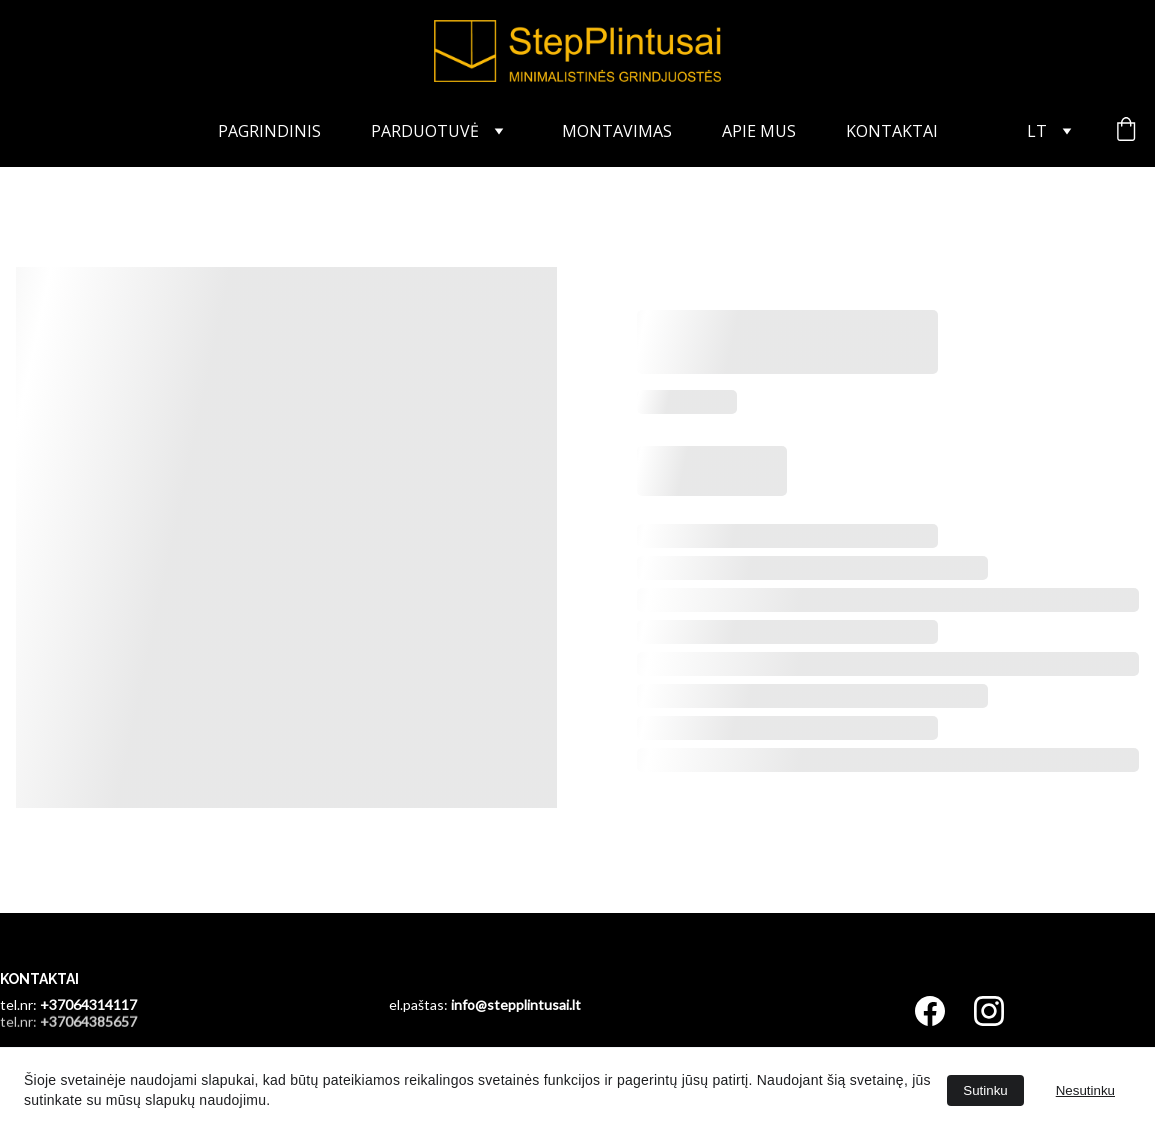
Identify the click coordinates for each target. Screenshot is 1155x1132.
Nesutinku (1085, 1090)
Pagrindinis (269, 131)
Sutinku (985, 1090)
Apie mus (759, 131)
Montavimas (617, 131)
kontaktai (892, 131)
